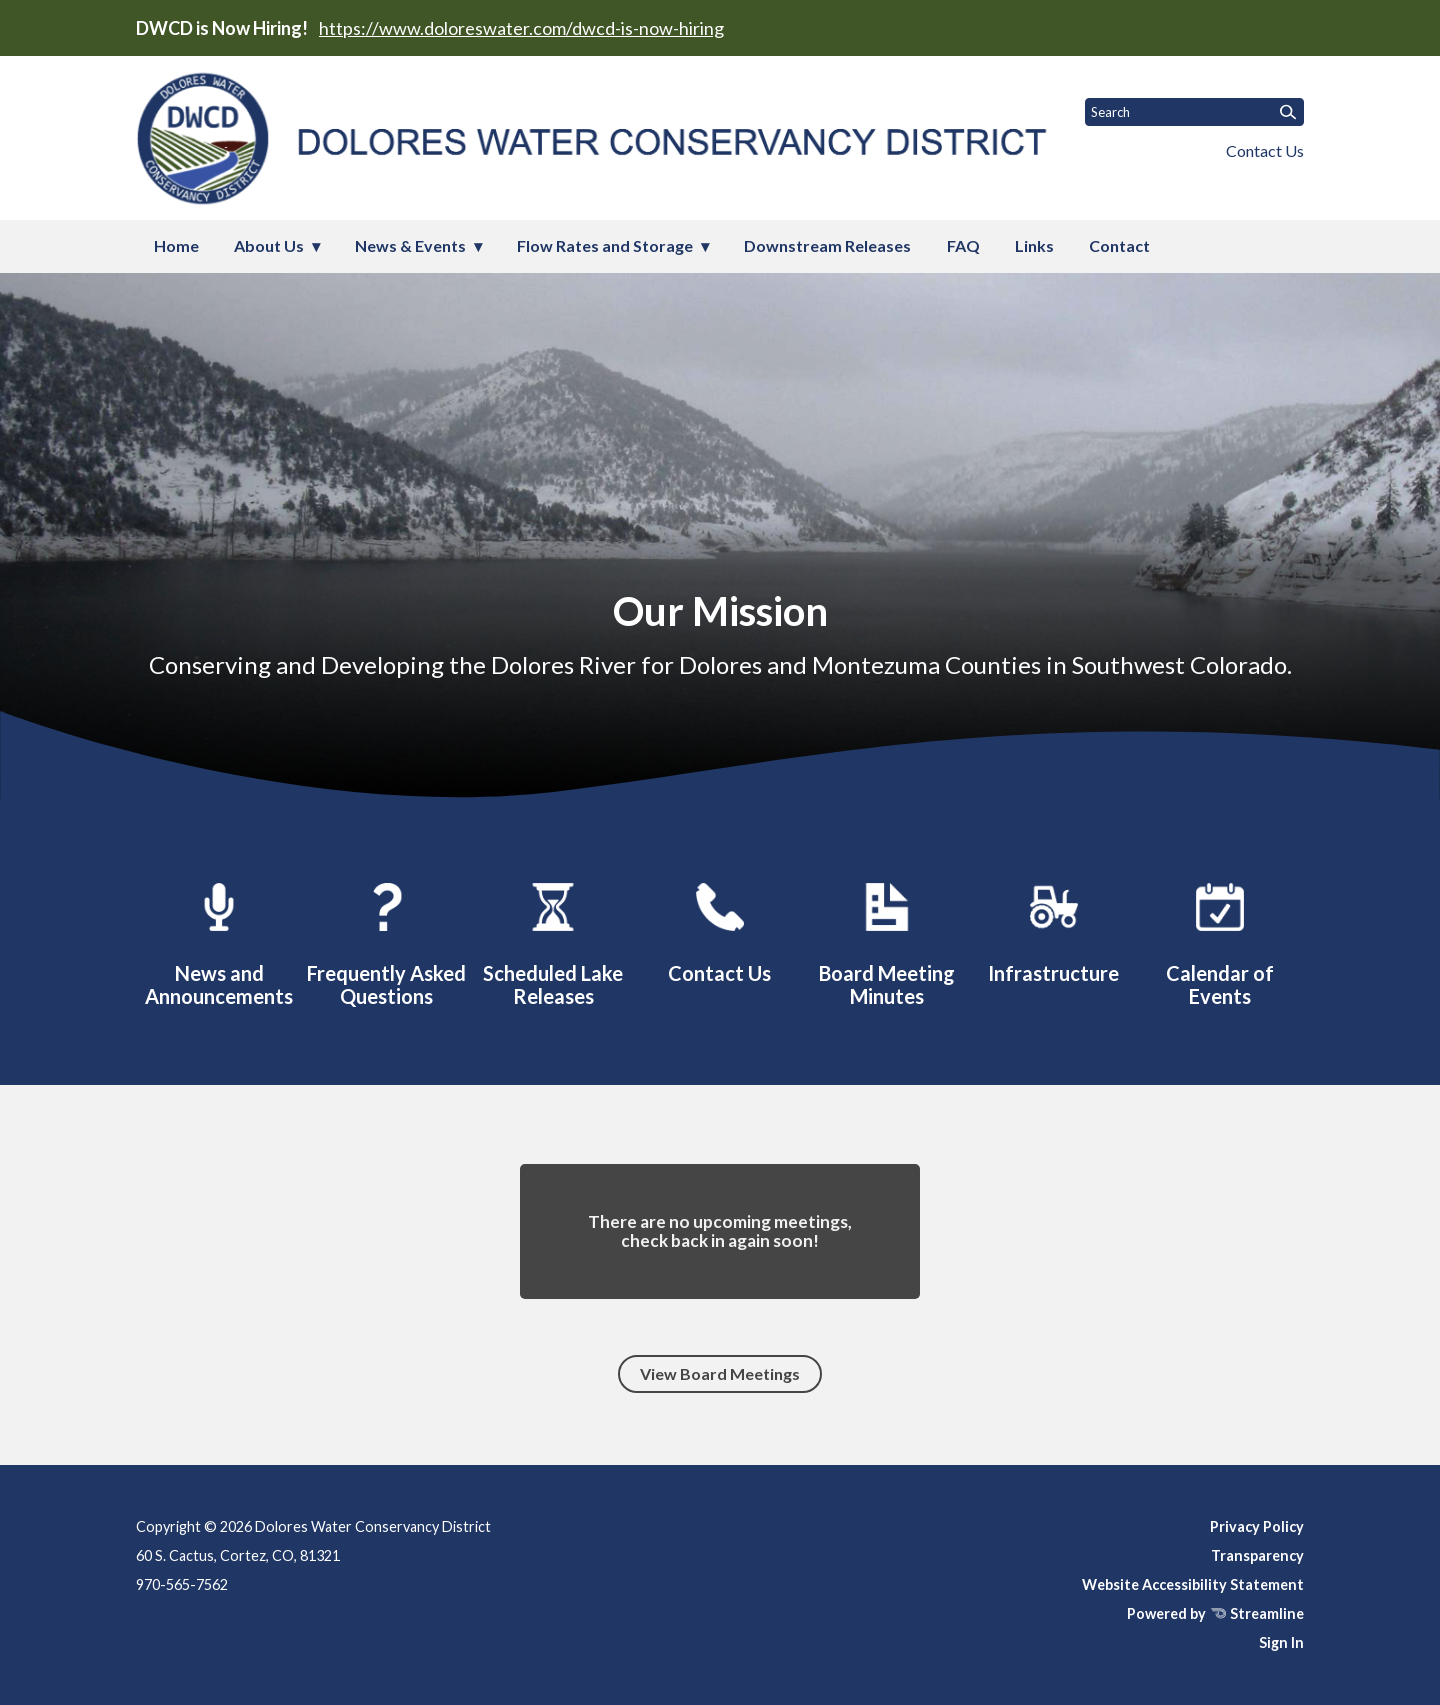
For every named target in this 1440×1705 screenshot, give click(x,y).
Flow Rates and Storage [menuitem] (605, 245)
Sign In (1281, 1642)
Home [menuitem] (176, 245)
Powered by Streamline (1215, 1613)
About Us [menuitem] (269, 245)
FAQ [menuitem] (963, 245)
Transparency (1257, 1555)
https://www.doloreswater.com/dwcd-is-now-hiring (521, 28)
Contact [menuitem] (1119, 245)
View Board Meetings (720, 1373)
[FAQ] (386, 941)
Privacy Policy (1257, 1526)
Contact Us (1265, 150)
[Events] (1220, 941)
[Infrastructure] (1054, 930)
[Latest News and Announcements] (219, 941)
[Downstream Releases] (553, 941)
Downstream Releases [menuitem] (827, 245)
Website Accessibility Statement (1193, 1584)
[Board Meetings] (887, 941)
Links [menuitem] (1034, 245)
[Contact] (720, 930)
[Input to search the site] (1194, 112)
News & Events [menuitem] (410, 245)
